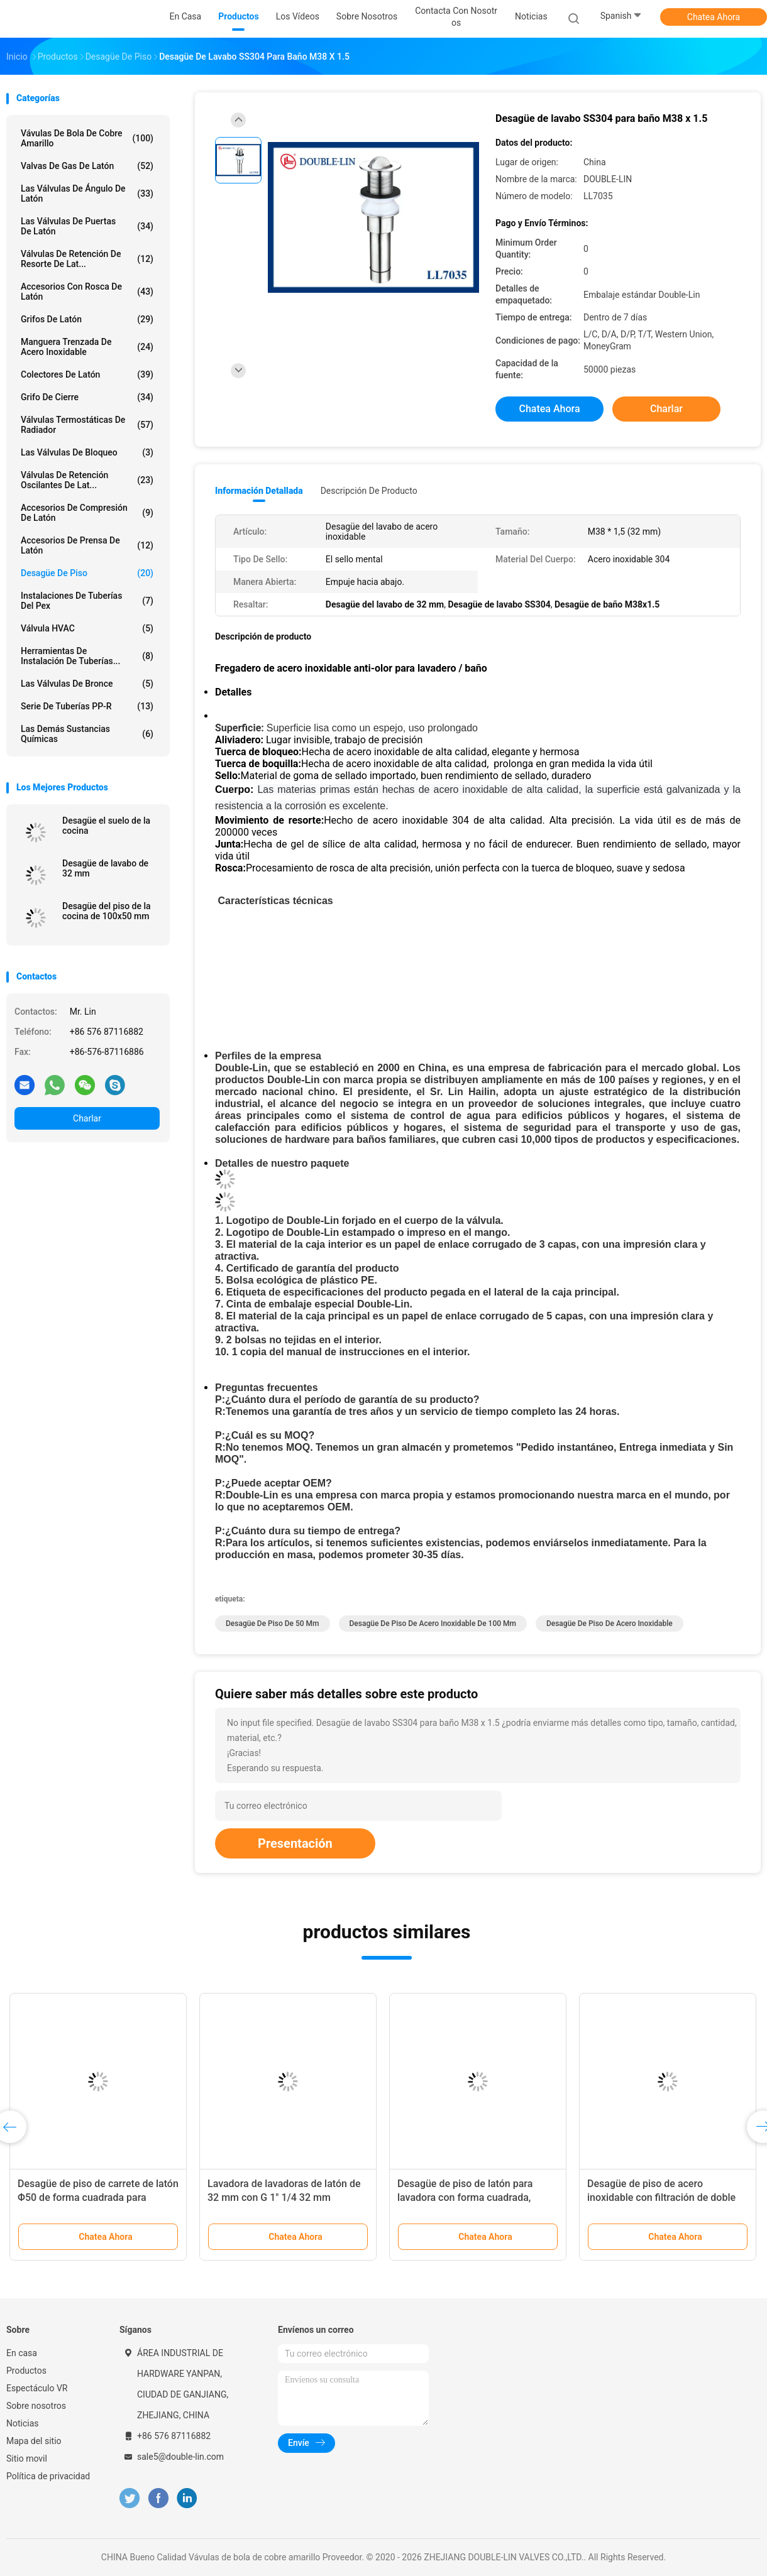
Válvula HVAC (87, 628)
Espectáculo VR (36, 2388)
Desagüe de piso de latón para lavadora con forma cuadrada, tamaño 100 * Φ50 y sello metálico (475, 2197)
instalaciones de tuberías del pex (87, 601)
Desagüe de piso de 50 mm (272, 1623)
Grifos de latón (87, 319)
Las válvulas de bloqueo (87, 452)
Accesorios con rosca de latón (87, 291)
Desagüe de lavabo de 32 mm (105, 868)
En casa (21, 2353)
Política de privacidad (48, 2476)
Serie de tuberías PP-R (87, 706)
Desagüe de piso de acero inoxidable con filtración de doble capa (661, 2197)
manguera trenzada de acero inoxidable (87, 347)
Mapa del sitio (34, 2441)
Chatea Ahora (713, 17)
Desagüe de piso (87, 573)
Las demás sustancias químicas (87, 734)
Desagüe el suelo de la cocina (106, 826)
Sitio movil (26, 2458)
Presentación (295, 1843)
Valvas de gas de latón (87, 166)
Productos (26, 2371)
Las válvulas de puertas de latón (87, 226)
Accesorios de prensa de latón (87, 545)
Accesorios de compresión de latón (87, 513)
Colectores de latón (87, 374)
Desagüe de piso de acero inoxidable (609, 1623)
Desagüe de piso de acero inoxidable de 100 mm (433, 1623)
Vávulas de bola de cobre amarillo (87, 138)
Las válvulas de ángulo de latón (87, 193)
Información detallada (259, 491)
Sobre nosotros (36, 2406)
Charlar (87, 1118)
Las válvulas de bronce (87, 683)
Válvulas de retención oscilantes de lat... (87, 480)
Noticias (22, 2423)
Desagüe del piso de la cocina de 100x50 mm (106, 911)
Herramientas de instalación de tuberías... (87, 656)
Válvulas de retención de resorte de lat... (87, 259)
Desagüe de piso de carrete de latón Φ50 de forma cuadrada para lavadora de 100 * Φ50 (98, 2197)
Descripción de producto (369, 491)
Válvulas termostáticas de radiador (87, 425)
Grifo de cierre (87, 397)
